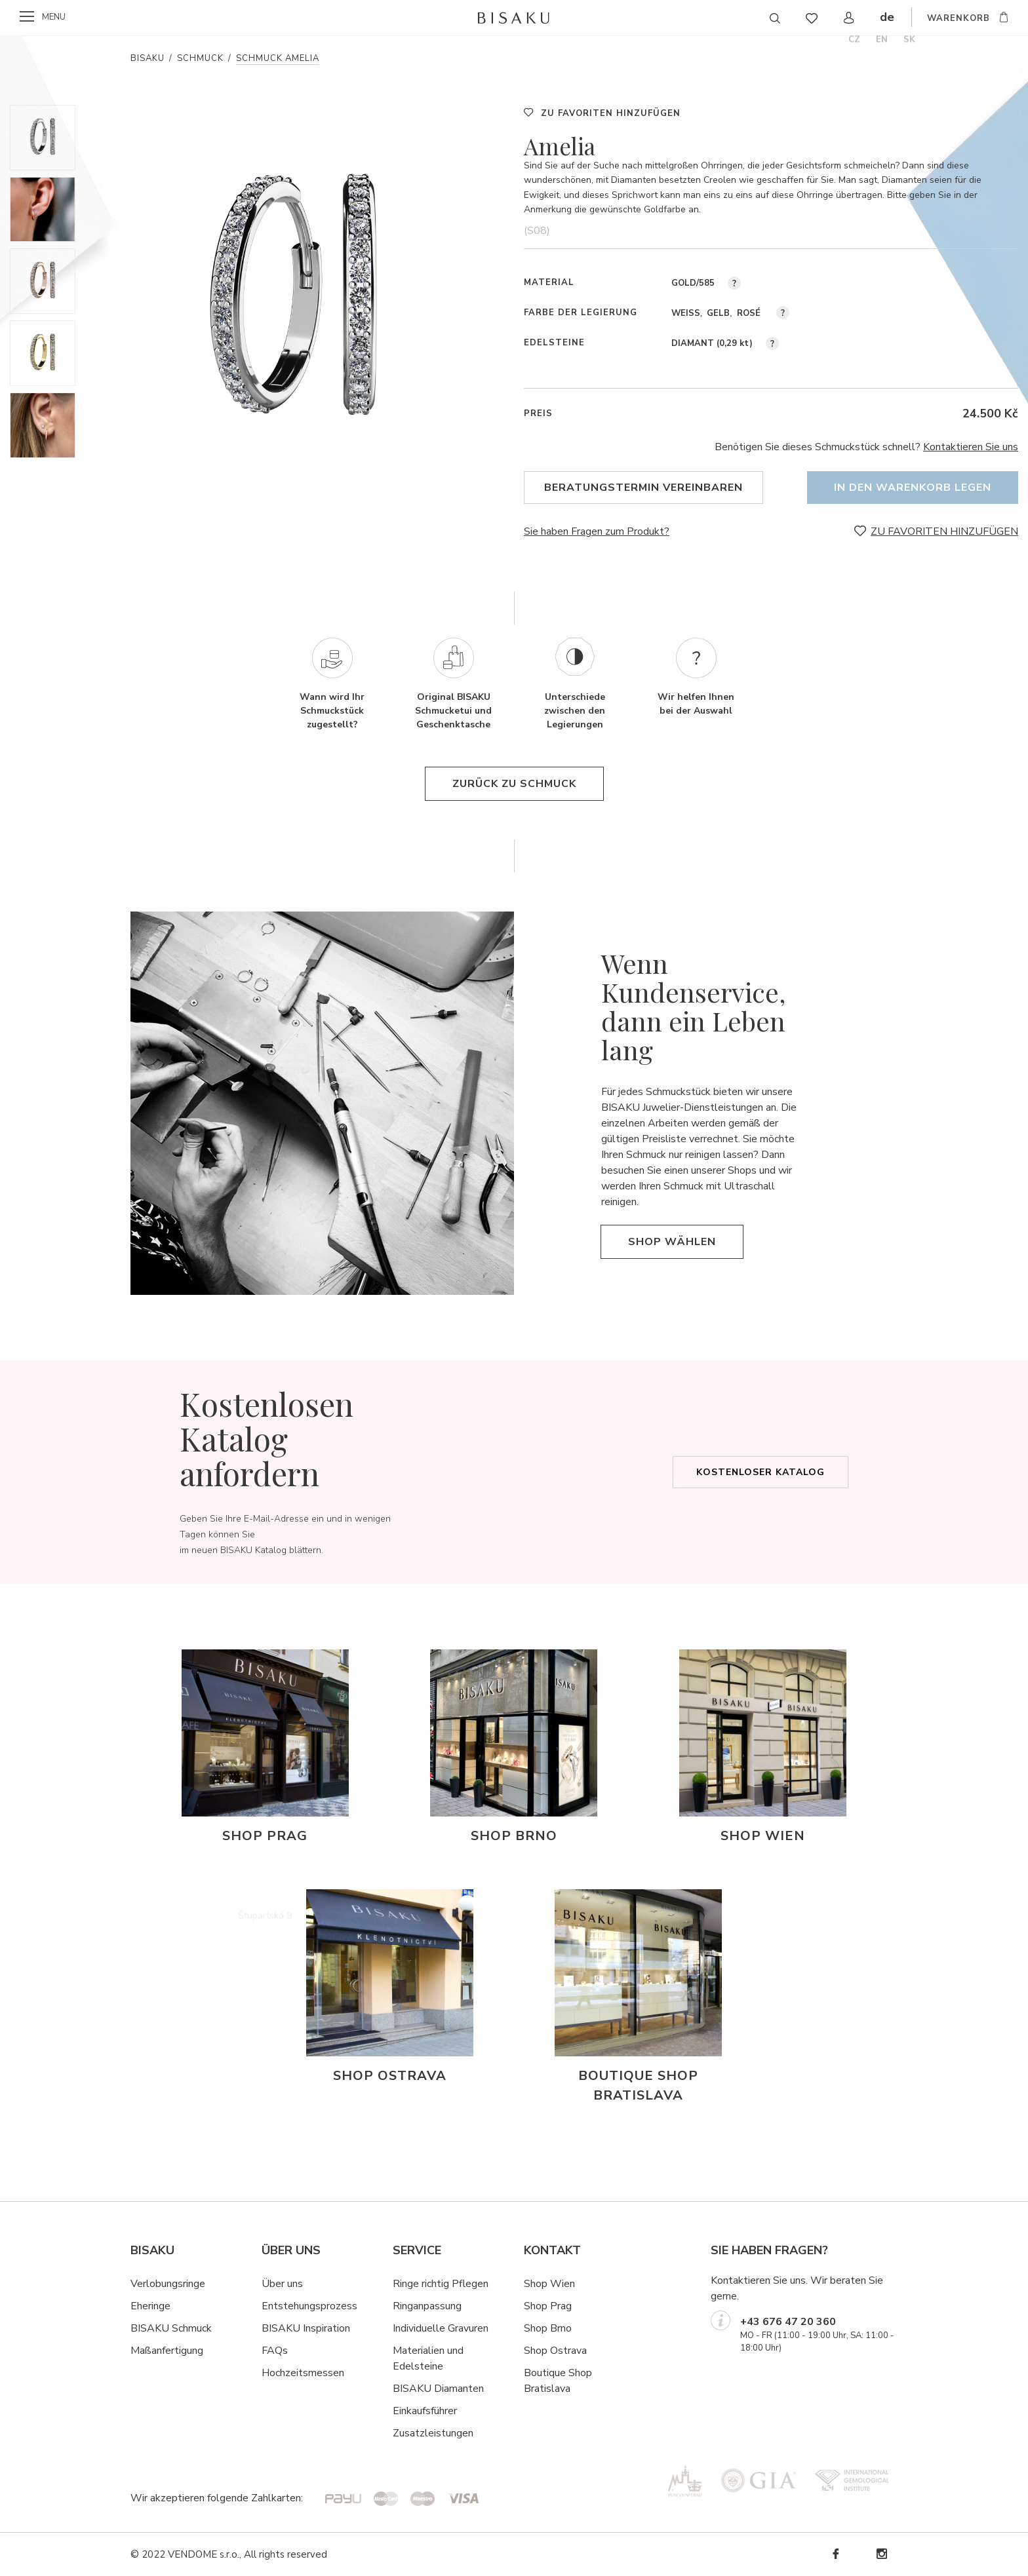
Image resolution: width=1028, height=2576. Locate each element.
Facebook (835, 2554)
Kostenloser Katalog (760, 1472)
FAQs (275, 2350)
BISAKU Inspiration (306, 2328)
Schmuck (200, 58)
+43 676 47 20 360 (788, 2322)
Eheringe (150, 2306)
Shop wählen (672, 1242)
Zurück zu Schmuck (514, 784)
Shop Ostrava (555, 2350)
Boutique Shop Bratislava (558, 2381)
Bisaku (147, 58)
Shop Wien (549, 2284)
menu (54, 17)
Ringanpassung (427, 2306)
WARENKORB (958, 18)
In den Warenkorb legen (912, 487)
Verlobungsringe (167, 2284)
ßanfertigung (174, 2350)
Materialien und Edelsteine (428, 2358)
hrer (448, 2411)
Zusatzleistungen (433, 2433)
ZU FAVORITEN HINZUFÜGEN (611, 113)
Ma (137, 2350)
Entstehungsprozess (309, 2306)
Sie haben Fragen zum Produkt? (596, 531)
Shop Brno (548, 2328)
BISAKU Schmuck (171, 2328)
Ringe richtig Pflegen (440, 2284)
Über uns (282, 2284)
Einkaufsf (413, 2411)
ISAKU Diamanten (442, 2388)
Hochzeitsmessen (303, 2373)
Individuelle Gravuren (440, 2328)
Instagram (881, 2554)
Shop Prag (548, 2306)
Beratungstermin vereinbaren (643, 487)
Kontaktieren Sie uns (970, 447)
